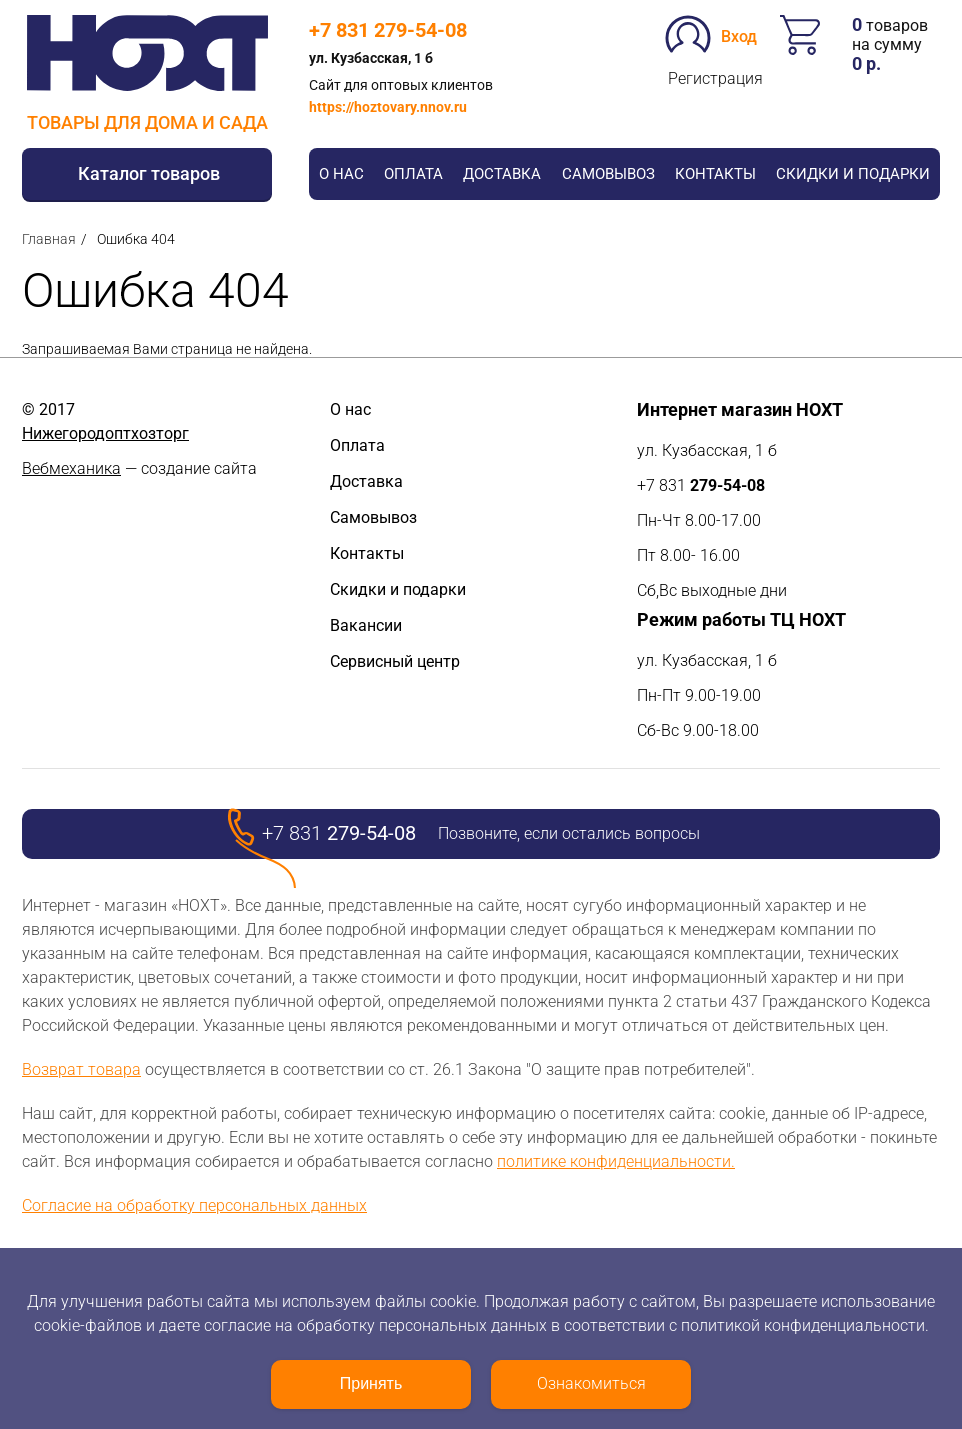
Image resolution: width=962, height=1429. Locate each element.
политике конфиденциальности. (616, 1161)
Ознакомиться (591, 1383)
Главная (49, 239)
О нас (341, 174)
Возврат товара (81, 1069)
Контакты (715, 174)
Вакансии (366, 625)
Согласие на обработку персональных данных (194, 1205)
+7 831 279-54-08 (388, 30)
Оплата (413, 174)
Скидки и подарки (853, 174)
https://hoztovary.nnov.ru (388, 107)
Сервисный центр (395, 661)
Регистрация (715, 78)
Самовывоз (608, 174)
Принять (371, 1383)
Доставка (502, 174)
